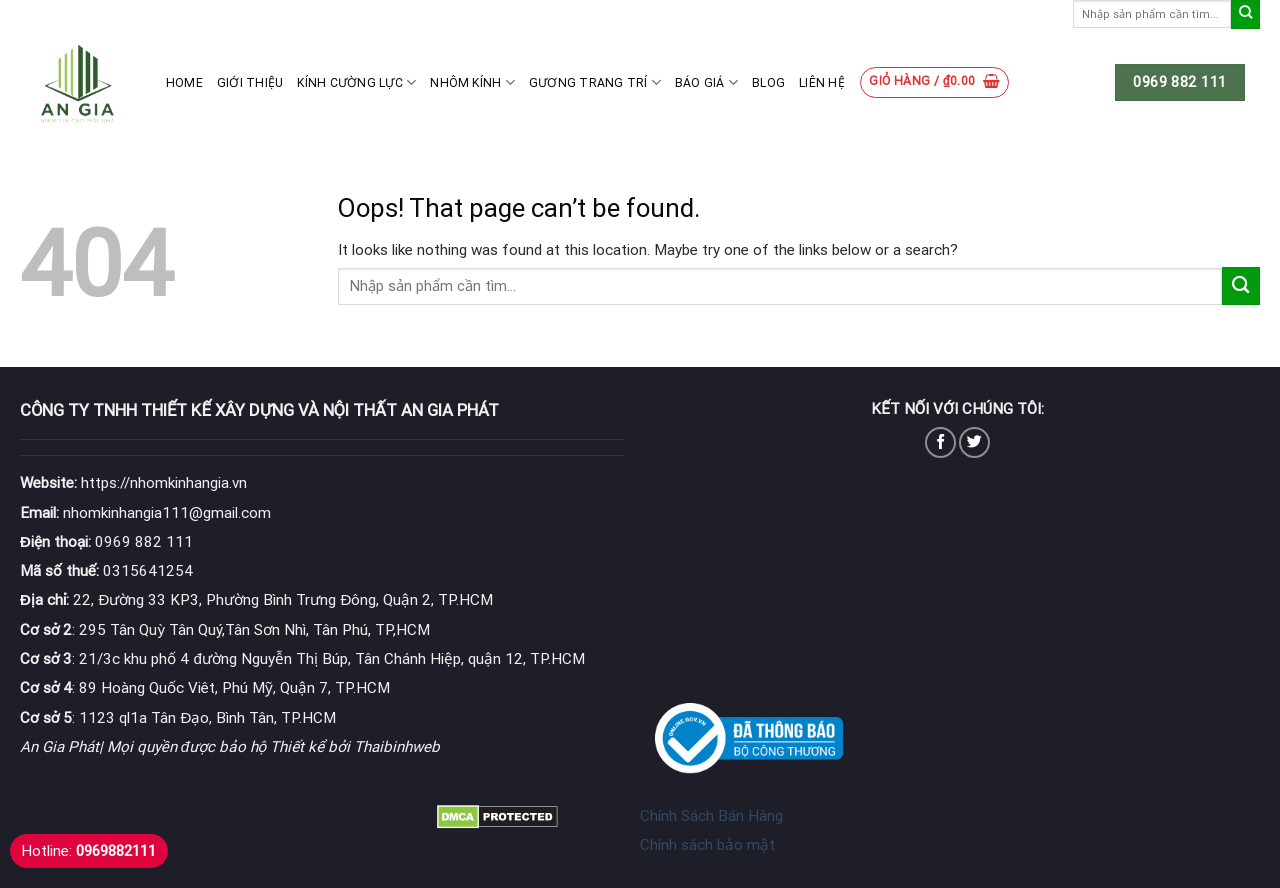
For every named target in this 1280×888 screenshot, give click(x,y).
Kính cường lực (356, 82)
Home (184, 83)
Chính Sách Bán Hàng (711, 816)
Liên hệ (822, 83)
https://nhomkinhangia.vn (133, 483)
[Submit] (1245, 14)
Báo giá (706, 82)
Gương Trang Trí (595, 82)
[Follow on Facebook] (940, 442)
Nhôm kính (472, 82)
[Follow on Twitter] (974, 442)
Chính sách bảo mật (707, 845)
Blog (768, 83)
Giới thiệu (250, 83)
